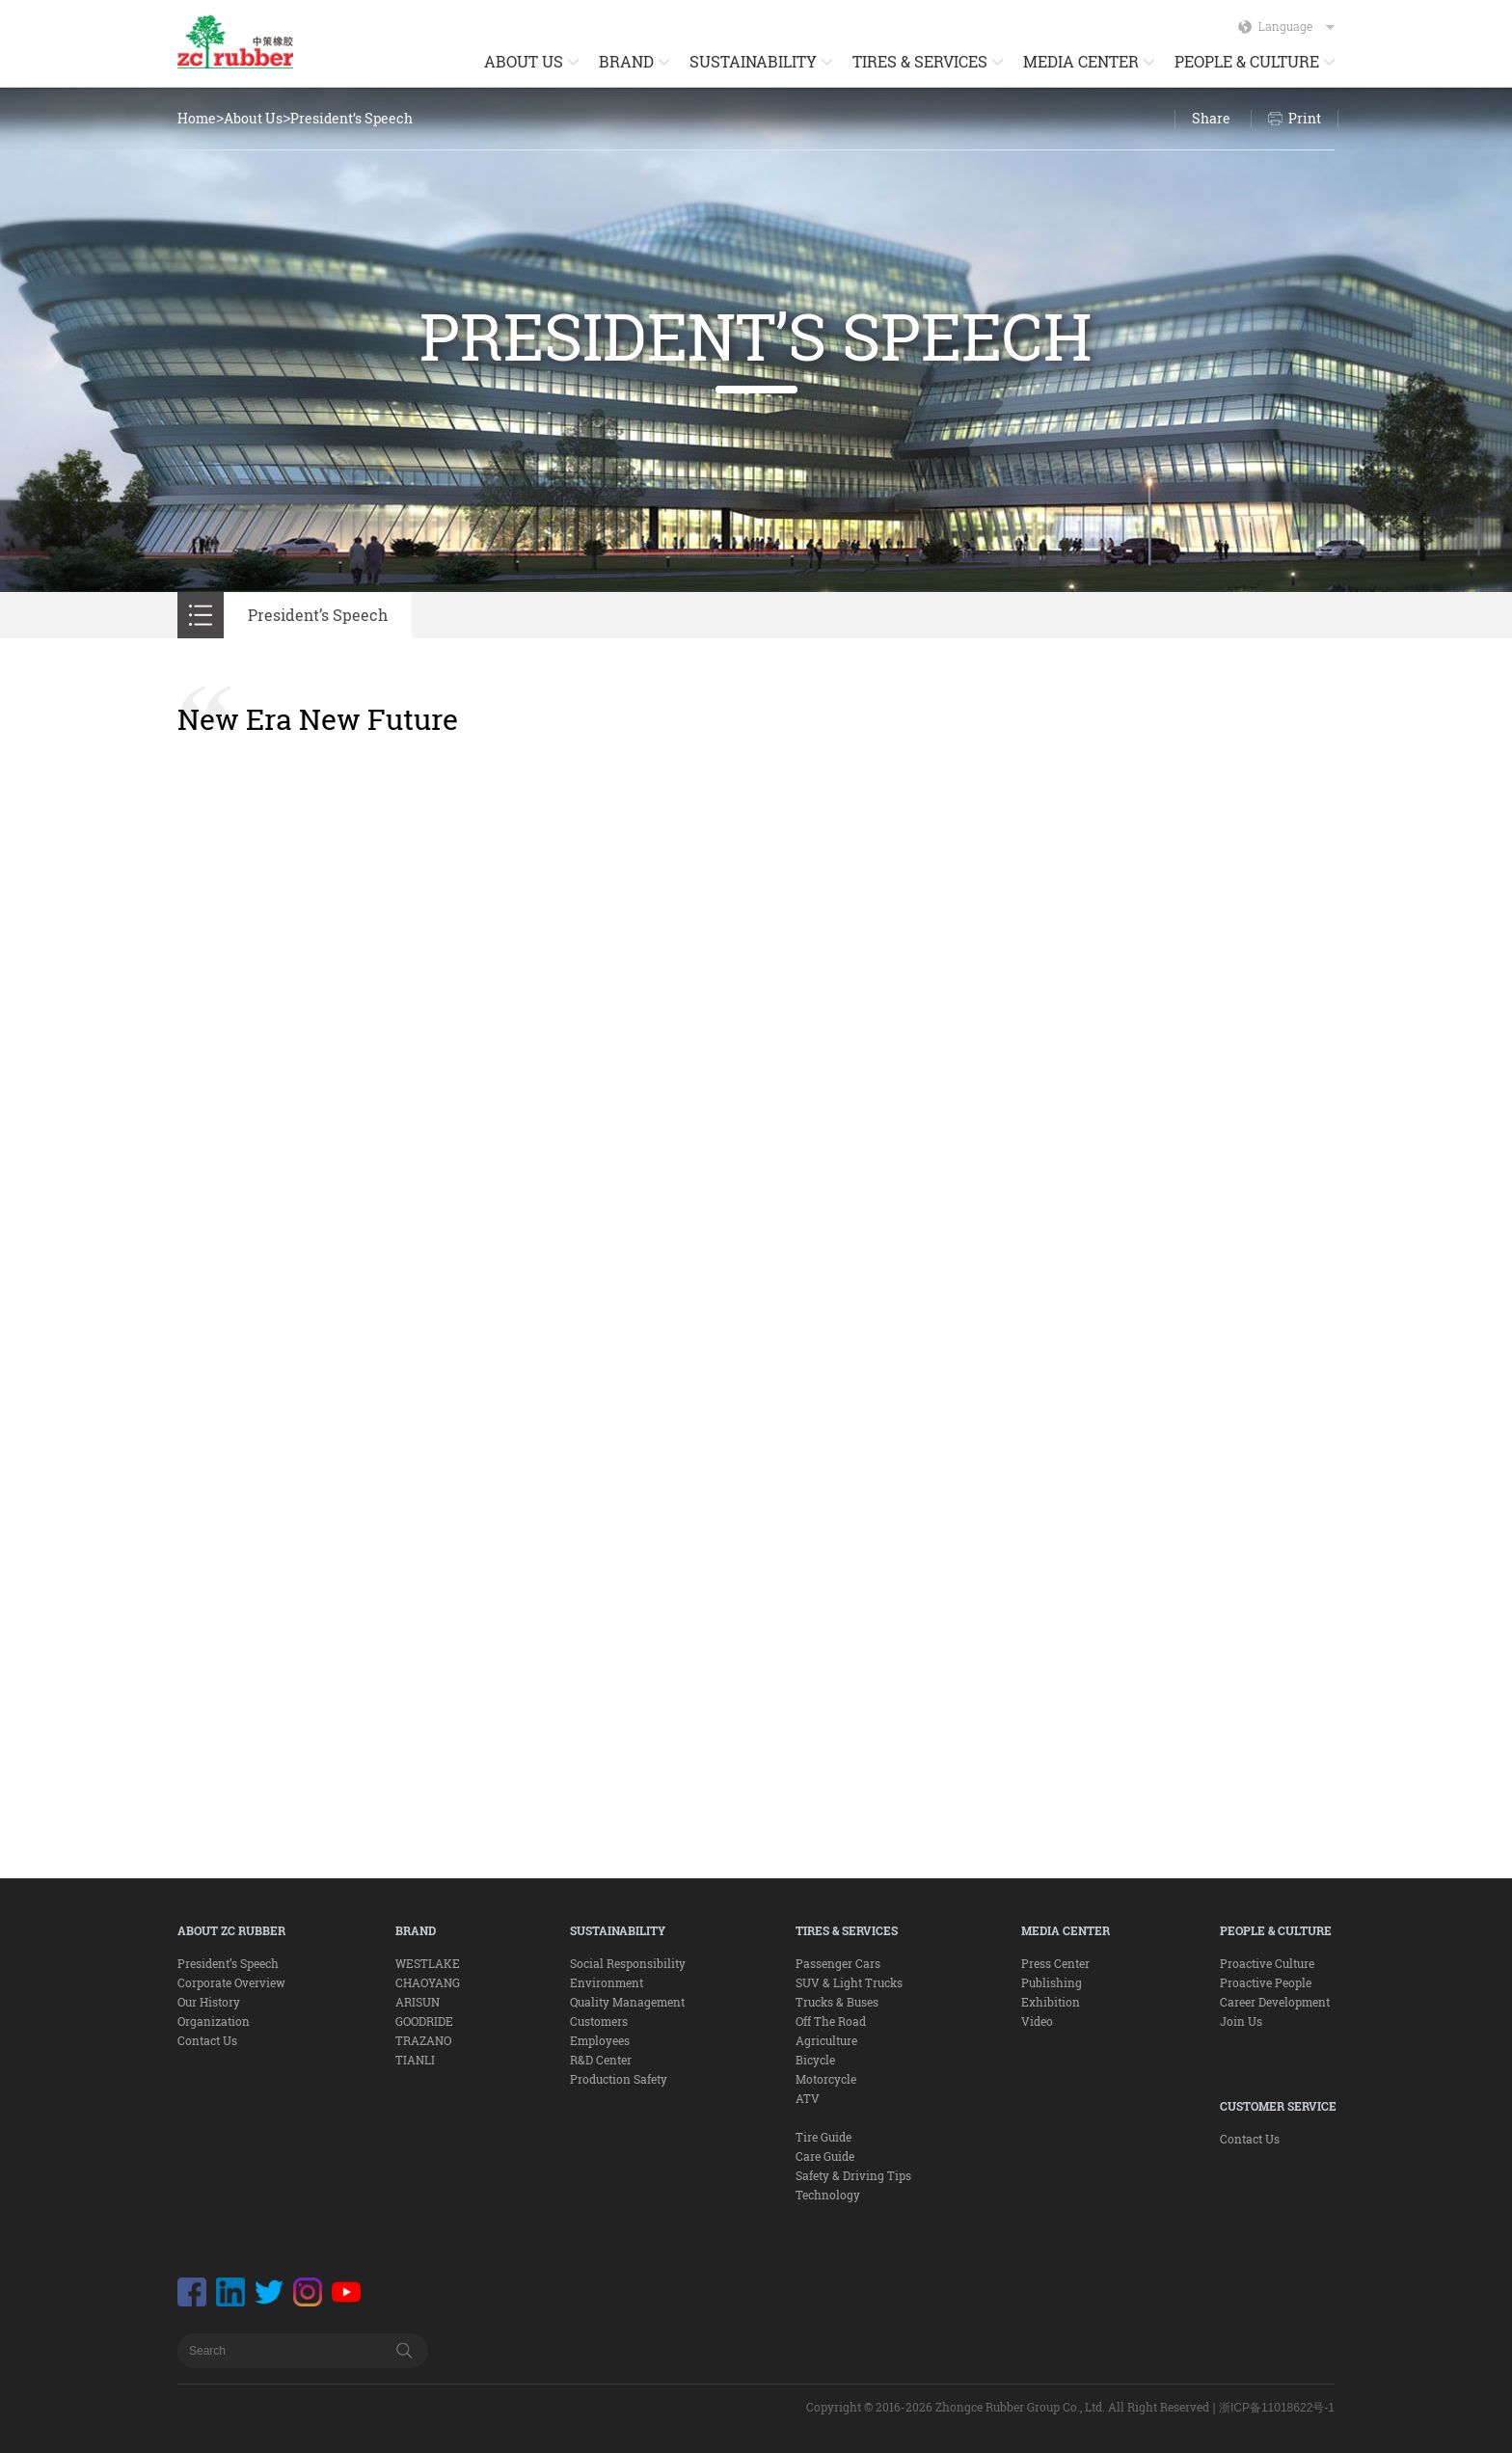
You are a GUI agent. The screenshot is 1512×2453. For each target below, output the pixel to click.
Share (1211, 118)
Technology (828, 2194)
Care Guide (825, 2156)
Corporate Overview (231, 1982)
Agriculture (826, 2040)
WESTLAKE (427, 1963)
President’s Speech (351, 118)
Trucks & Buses (837, 2001)
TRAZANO (423, 2040)
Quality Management (627, 2001)
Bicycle (815, 2059)
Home (196, 118)
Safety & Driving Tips (853, 2175)
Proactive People (1265, 1982)
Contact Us (207, 2040)
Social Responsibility (628, 1963)
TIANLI (415, 2059)
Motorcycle (826, 2079)
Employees (600, 2040)
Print (1304, 118)
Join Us (1241, 2021)
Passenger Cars (838, 1963)
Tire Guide (823, 2136)
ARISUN (417, 2001)
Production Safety (618, 2079)
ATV (808, 2098)
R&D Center (601, 2059)
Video (1037, 2021)
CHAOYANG (427, 1982)
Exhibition (1050, 2001)
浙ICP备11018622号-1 (1277, 2407)
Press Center (1055, 1963)
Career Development (1275, 2001)
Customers (599, 2021)
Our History (208, 2001)
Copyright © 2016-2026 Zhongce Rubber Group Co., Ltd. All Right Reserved (1007, 2406)
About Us (253, 118)
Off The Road (831, 2021)
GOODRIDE (424, 2021)
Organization (213, 2021)
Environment (606, 1982)
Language (1296, 26)
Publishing (1051, 1982)
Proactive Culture (1267, 1963)
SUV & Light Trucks (849, 1982)
